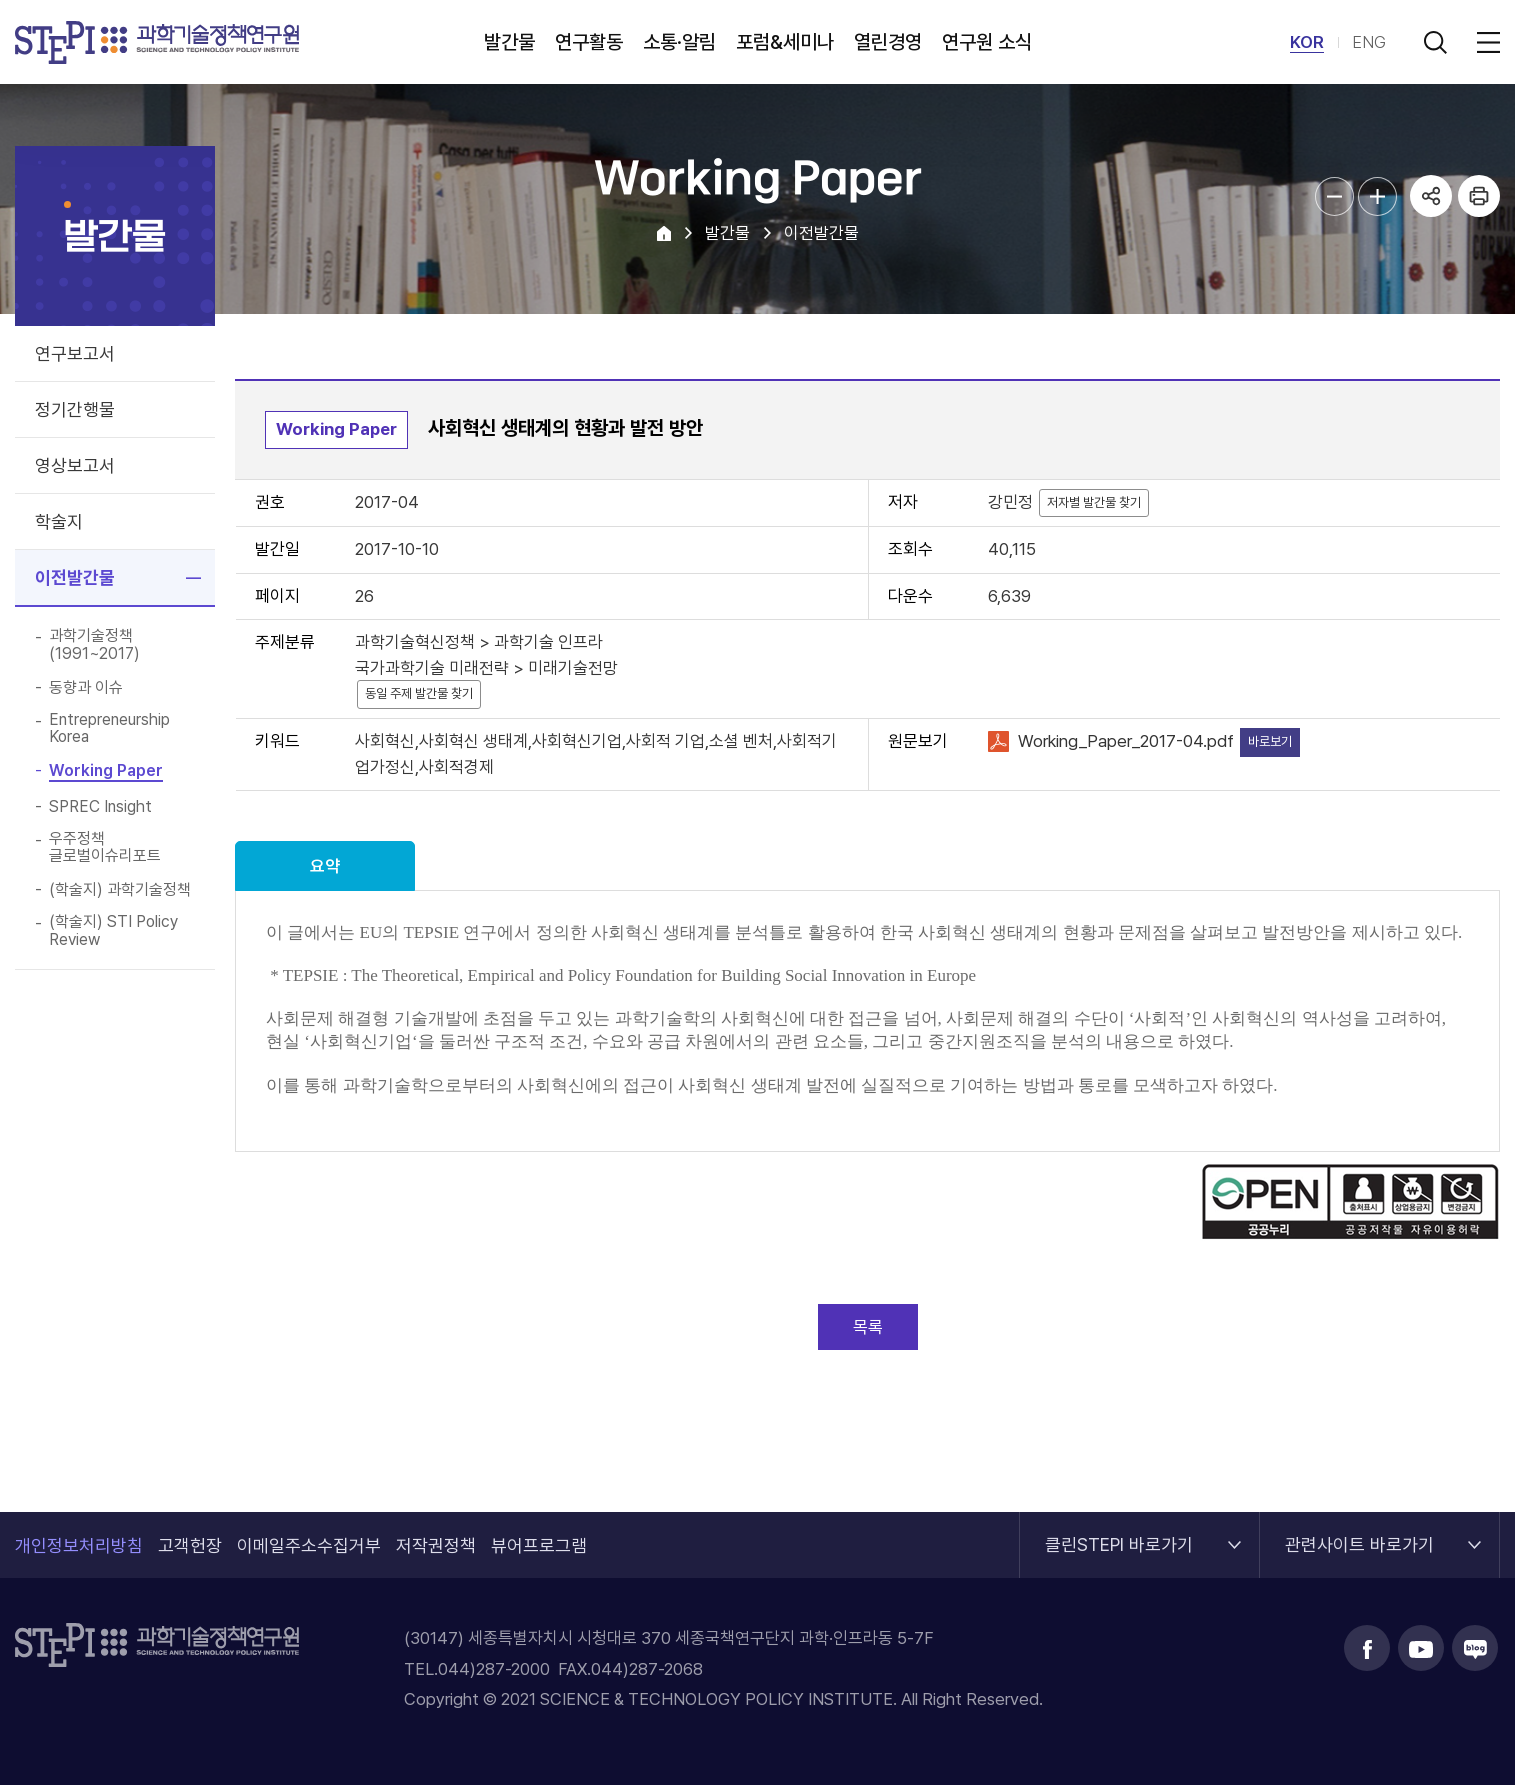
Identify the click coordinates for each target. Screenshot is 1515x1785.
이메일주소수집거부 (309, 1545)
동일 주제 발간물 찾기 (419, 693)
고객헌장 (190, 1545)
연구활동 (589, 42)
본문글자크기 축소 (1334, 196)
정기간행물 (75, 409)
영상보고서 (75, 465)
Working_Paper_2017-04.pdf (1126, 741)
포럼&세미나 (785, 42)
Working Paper (106, 771)
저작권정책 (436, 1545)
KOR (1307, 42)
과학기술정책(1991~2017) (94, 644)
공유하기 (1431, 196)
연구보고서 (75, 353)
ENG (1369, 42)
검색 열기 (1435, 42)
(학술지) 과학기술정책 (120, 890)
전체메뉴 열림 (1485, 42)
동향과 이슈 (86, 688)
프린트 (1479, 196)
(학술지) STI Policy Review (113, 930)
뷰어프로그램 (539, 1545)
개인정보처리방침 (79, 1545)
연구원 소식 (987, 42)
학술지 (59, 521)
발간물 (509, 42)
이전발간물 (75, 577)
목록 (868, 1327)
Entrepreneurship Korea (109, 728)
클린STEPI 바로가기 (1119, 1533)
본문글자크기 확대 (1377, 196)
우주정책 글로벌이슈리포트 (105, 847)
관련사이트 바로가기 (1359, 1533)
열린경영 (888, 42)
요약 (325, 866)
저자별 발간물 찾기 (1094, 502)
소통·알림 (679, 42)
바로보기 (1270, 741)
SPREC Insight (100, 807)
